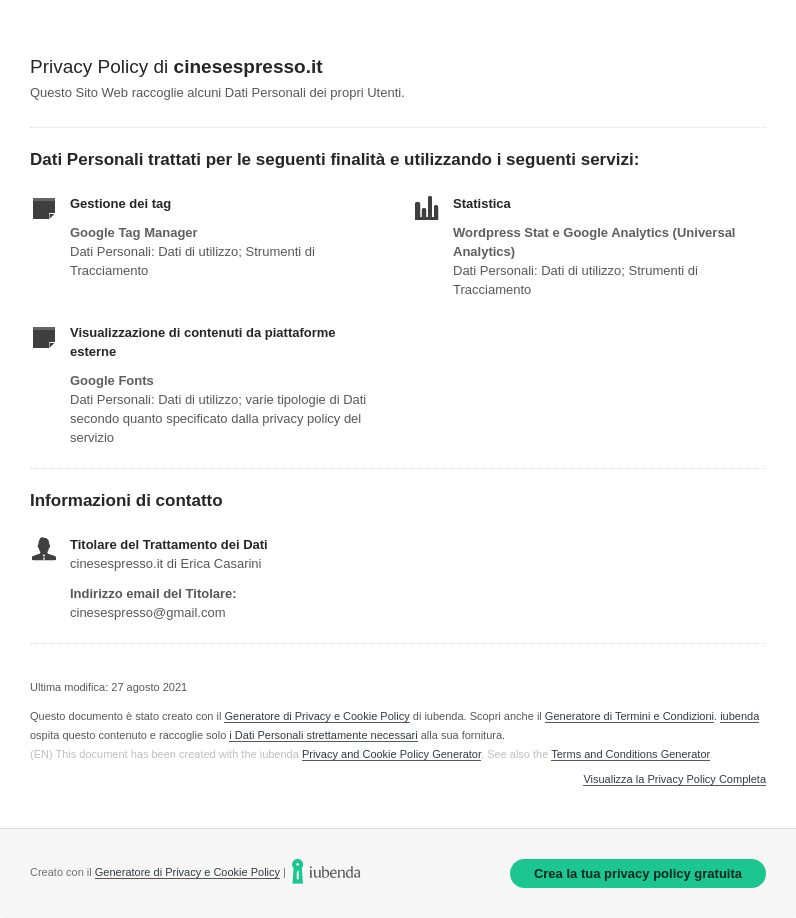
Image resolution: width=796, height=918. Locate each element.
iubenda (739, 716)
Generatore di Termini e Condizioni (629, 716)
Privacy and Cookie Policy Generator (391, 754)
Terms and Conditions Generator (630, 754)
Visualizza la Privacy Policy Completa (674, 779)
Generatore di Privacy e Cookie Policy (316, 716)
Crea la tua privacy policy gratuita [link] (638, 873)
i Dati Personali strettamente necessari (323, 735)
